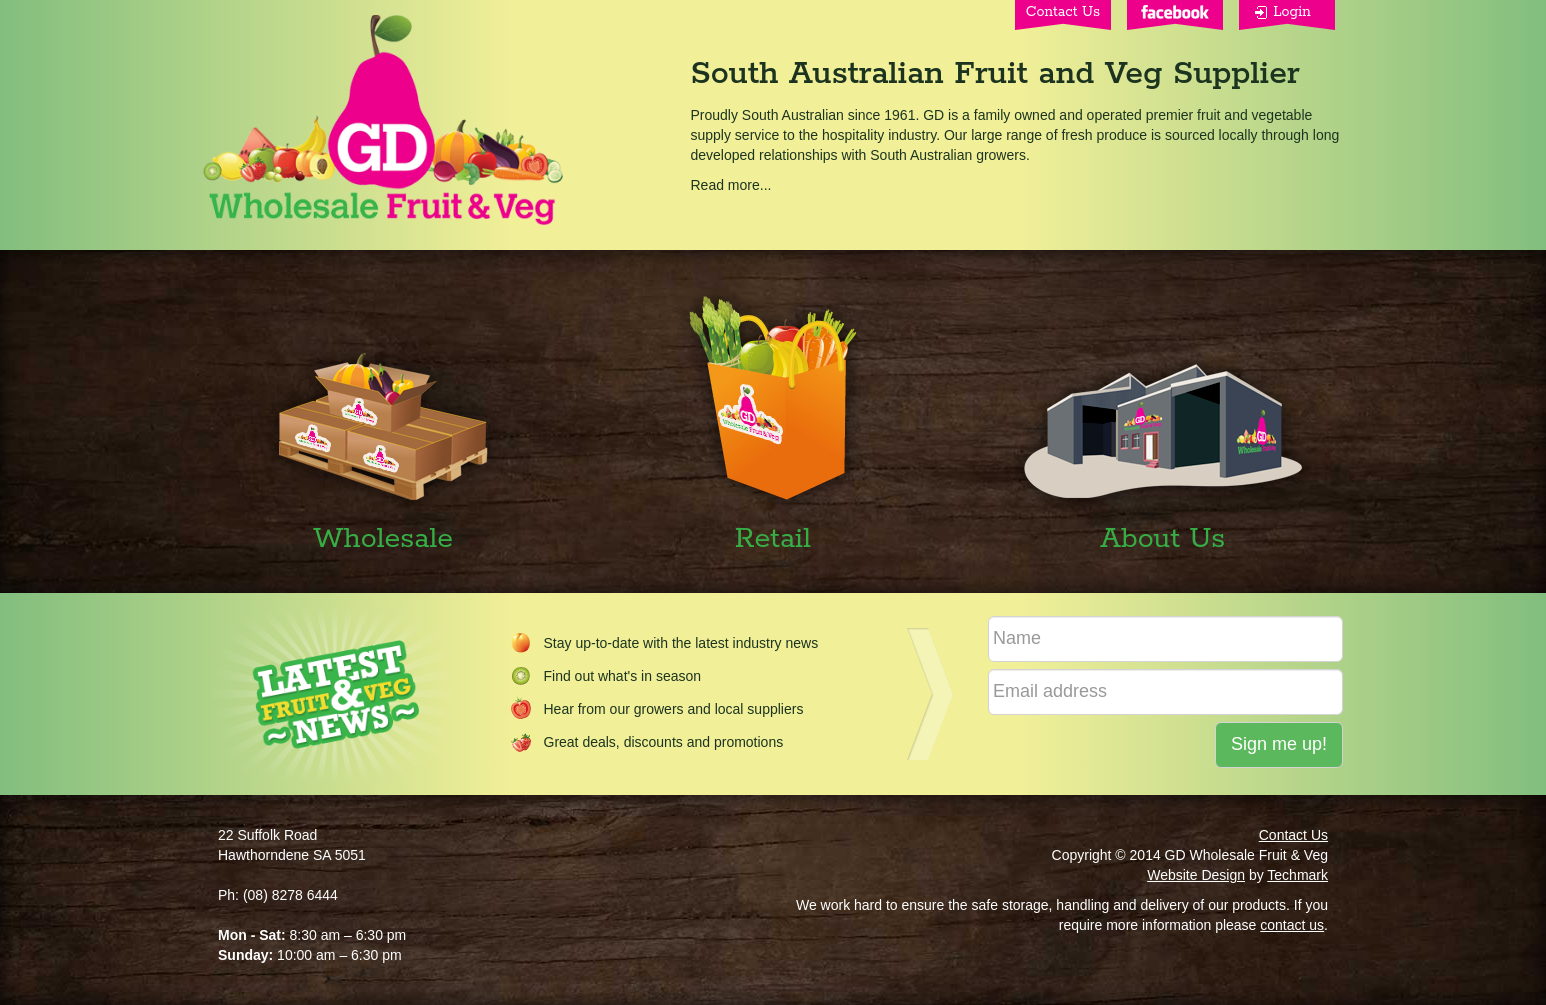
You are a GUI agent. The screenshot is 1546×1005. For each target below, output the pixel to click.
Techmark (1297, 875)
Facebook (1175, 15)
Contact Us (1063, 12)
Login (1292, 12)
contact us (1292, 925)
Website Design (1196, 875)
